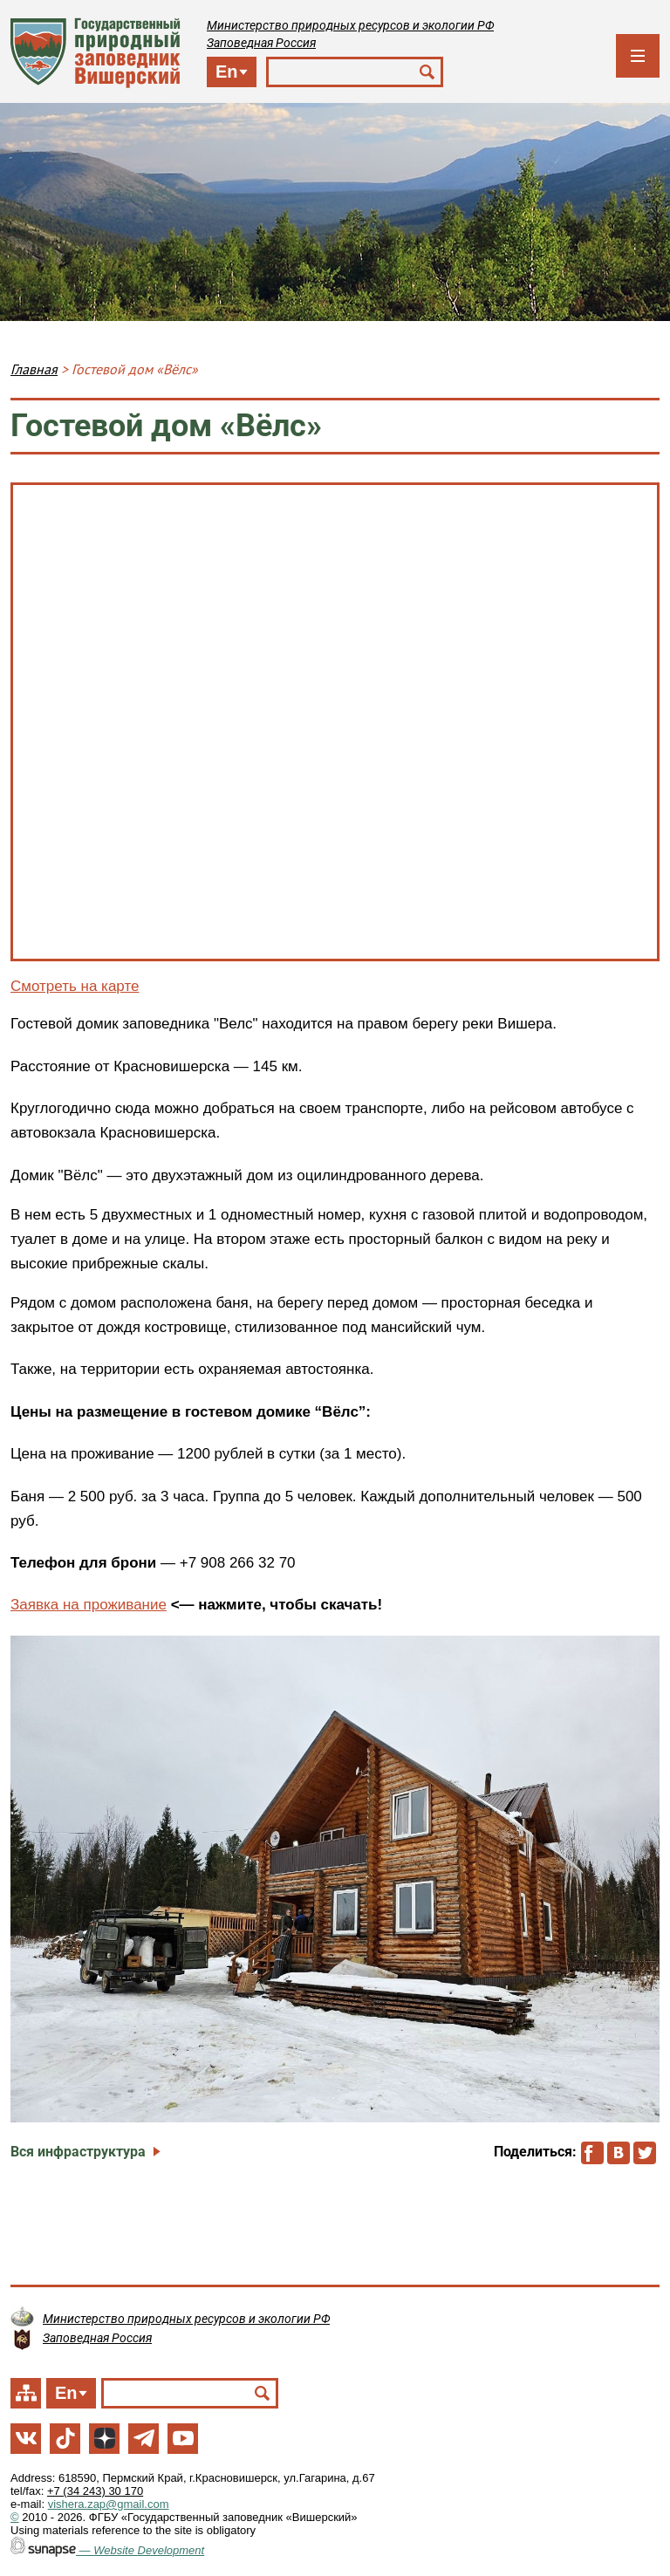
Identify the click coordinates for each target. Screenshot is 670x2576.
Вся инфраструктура (78, 2151)
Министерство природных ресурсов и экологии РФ (350, 25)
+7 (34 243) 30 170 (95, 2490)
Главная (34, 369)
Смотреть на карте (75, 986)
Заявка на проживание (88, 1604)
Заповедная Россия (261, 43)
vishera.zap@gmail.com (108, 2504)
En (226, 71)
